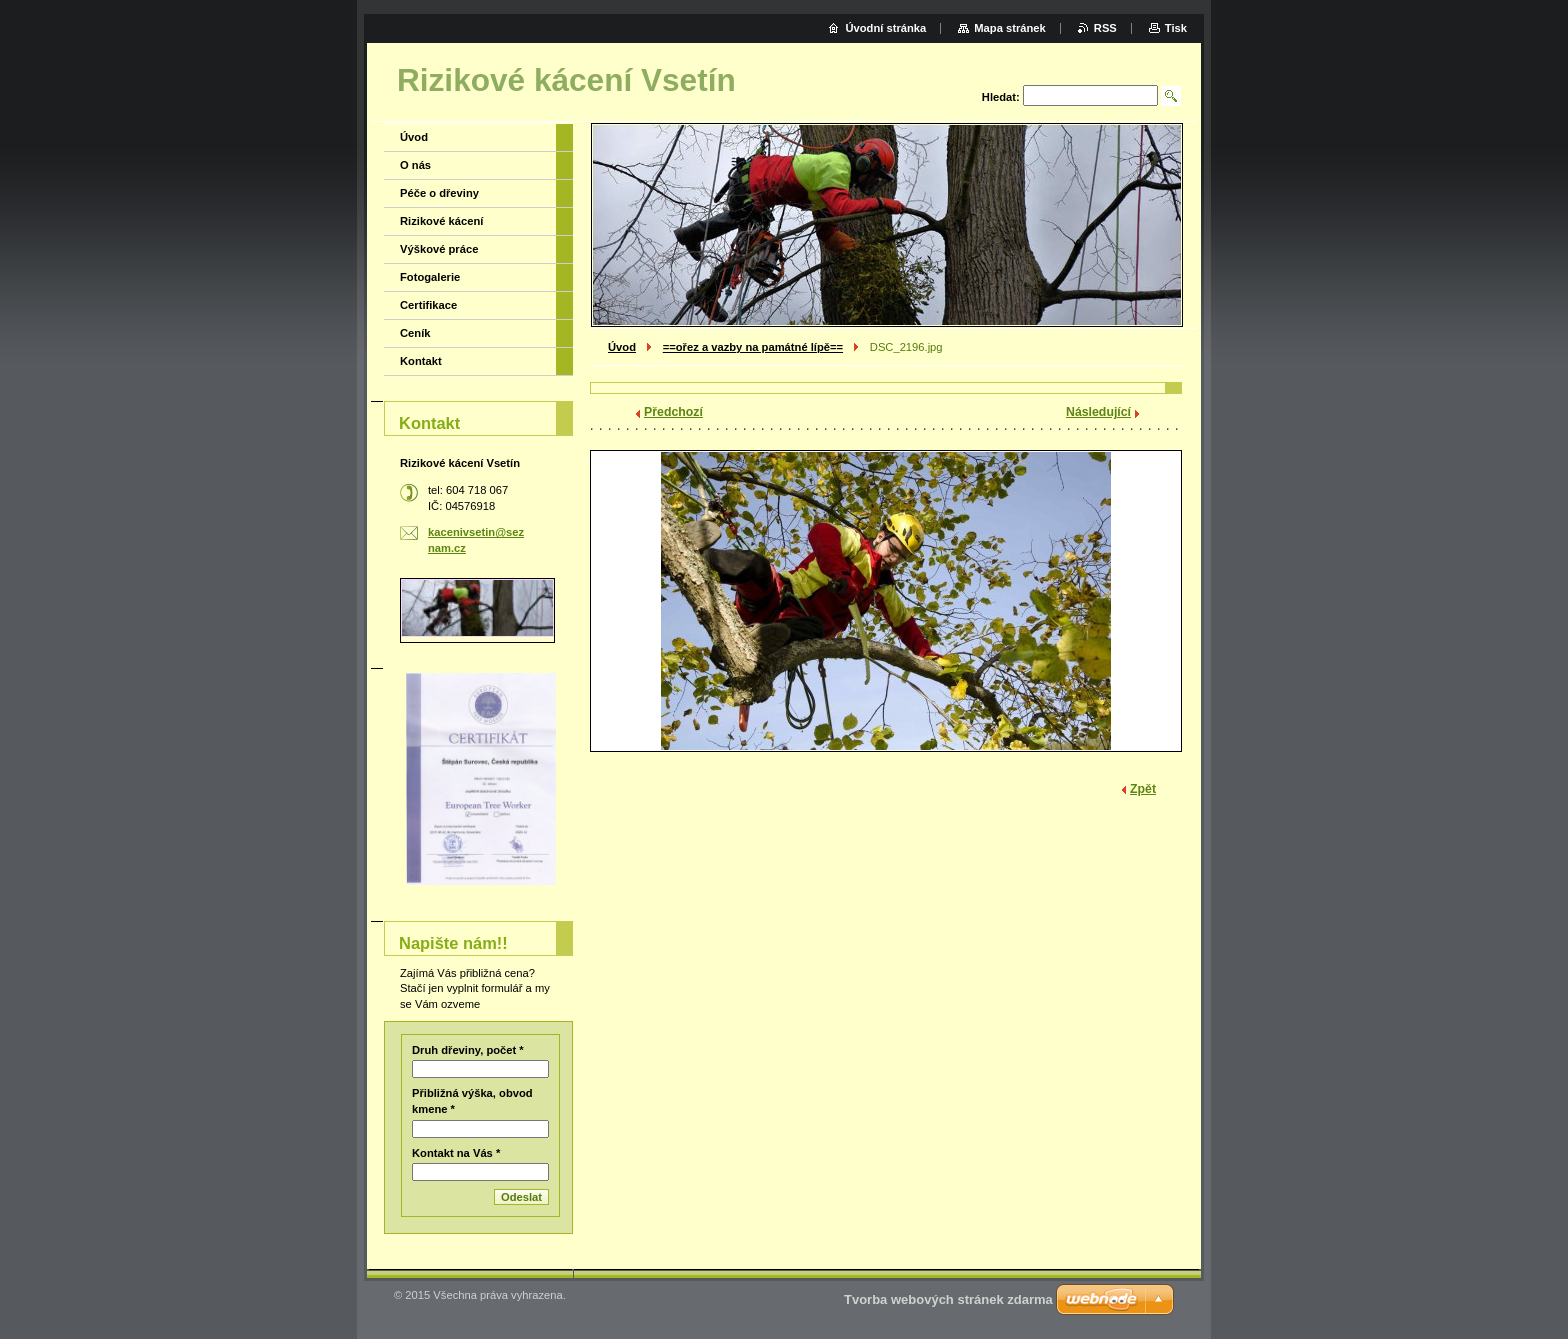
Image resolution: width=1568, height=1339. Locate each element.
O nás (415, 165)
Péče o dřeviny (439, 193)
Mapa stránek (1010, 28)
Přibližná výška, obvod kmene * (472, 1101)
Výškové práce (439, 249)
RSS (1105, 28)
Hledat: (1001, 97)
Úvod (622, 347)
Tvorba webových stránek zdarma (948, 1299)
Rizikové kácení (441, 221)
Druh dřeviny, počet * (468, 1050)
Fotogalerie (430, 277)
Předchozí (673, 412)
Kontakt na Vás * (456, 1153)
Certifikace (428, 305)
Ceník (415, 333)
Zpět (1143, 789)
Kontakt (421, 361)
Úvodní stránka (885, 28)
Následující (1098, 412)
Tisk (1176, 28)
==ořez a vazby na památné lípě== (753, 347)
